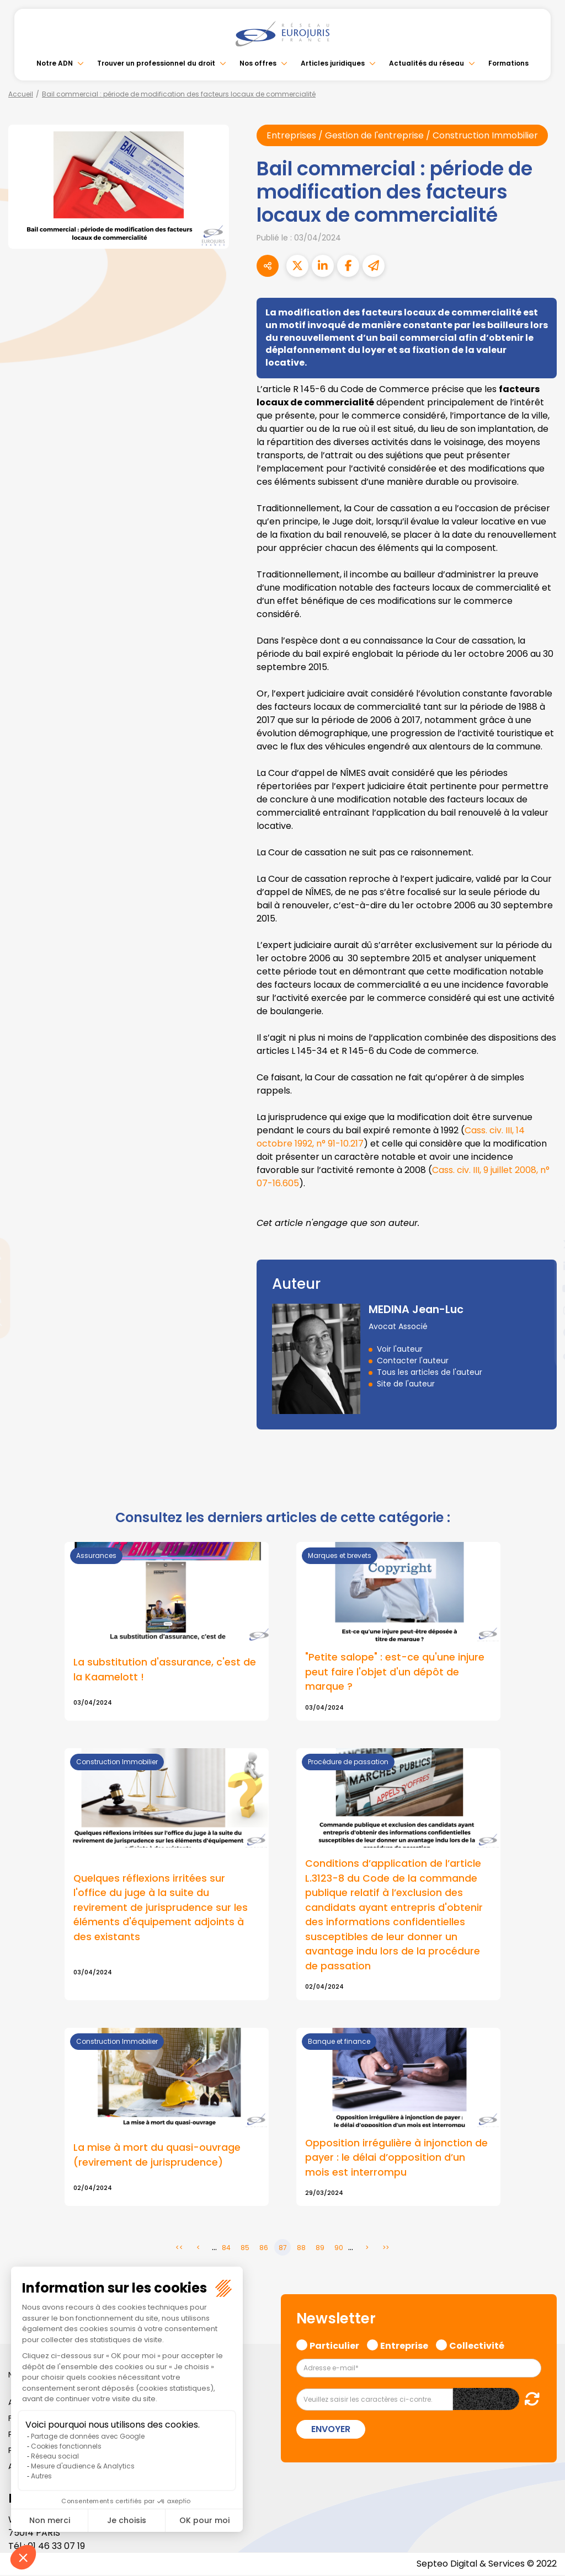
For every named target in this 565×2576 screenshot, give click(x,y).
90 (338, 2248)
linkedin (543, 1266)
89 (320, 2248)
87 (283, 2248)
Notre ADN (54, 63)
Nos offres (257, 63)
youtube (543, 1288)
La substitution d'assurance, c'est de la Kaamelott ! (164, 1669)
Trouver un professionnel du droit (156, 63)
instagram (543, 1310)
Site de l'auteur (406, 1383)
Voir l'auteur (400, 1348)
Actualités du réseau (426, 63)
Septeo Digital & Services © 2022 (487, 2564)
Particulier (334, 2345)
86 (263, 2248)
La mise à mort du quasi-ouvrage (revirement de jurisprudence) (157, 2155)
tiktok (543, 1354)
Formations (508, 63)
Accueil (20, 94)
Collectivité (476, 2345)
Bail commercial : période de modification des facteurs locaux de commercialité (179, 94)
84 (226, 2248)
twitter (543, 1244)
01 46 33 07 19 (56, 2547)
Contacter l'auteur (413, 1360)
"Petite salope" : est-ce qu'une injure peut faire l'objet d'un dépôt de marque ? (394, 1671)
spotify (543, 1332)
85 (245, 2248)
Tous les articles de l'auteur (429, 1372)
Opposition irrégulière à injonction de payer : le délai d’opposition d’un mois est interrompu (396, 2157)
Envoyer (330, 2430)
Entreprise (404, 2345)
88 (301, 2248)
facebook (543, 1222)
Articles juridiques (333, 63)
